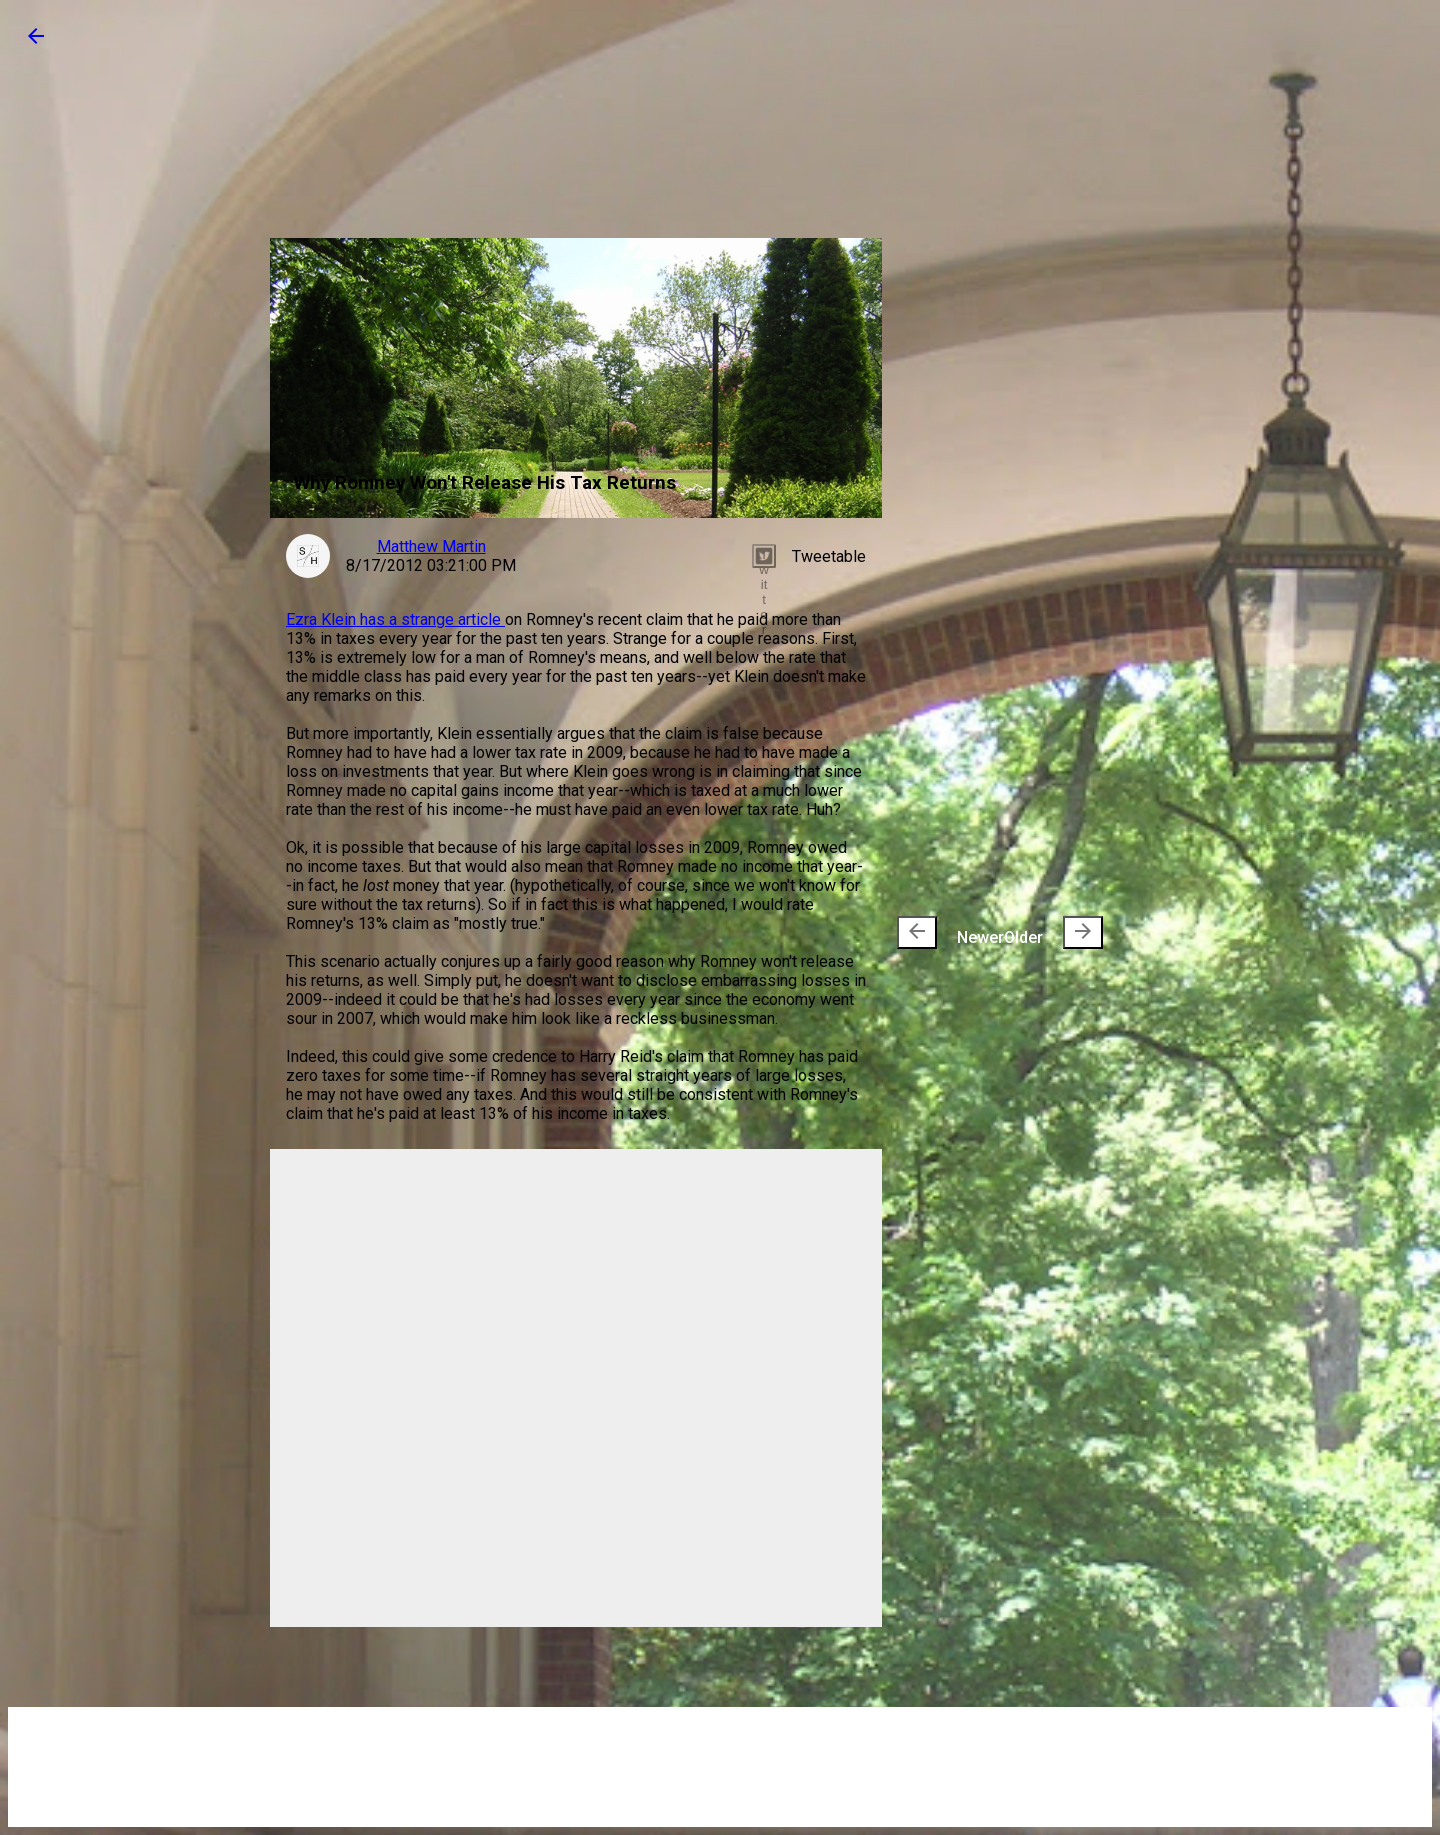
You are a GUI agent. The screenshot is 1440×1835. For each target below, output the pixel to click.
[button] (36, 42)
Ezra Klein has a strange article (395, 619)
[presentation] (917, 932)
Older (1053, 932)
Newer (950, 932)
